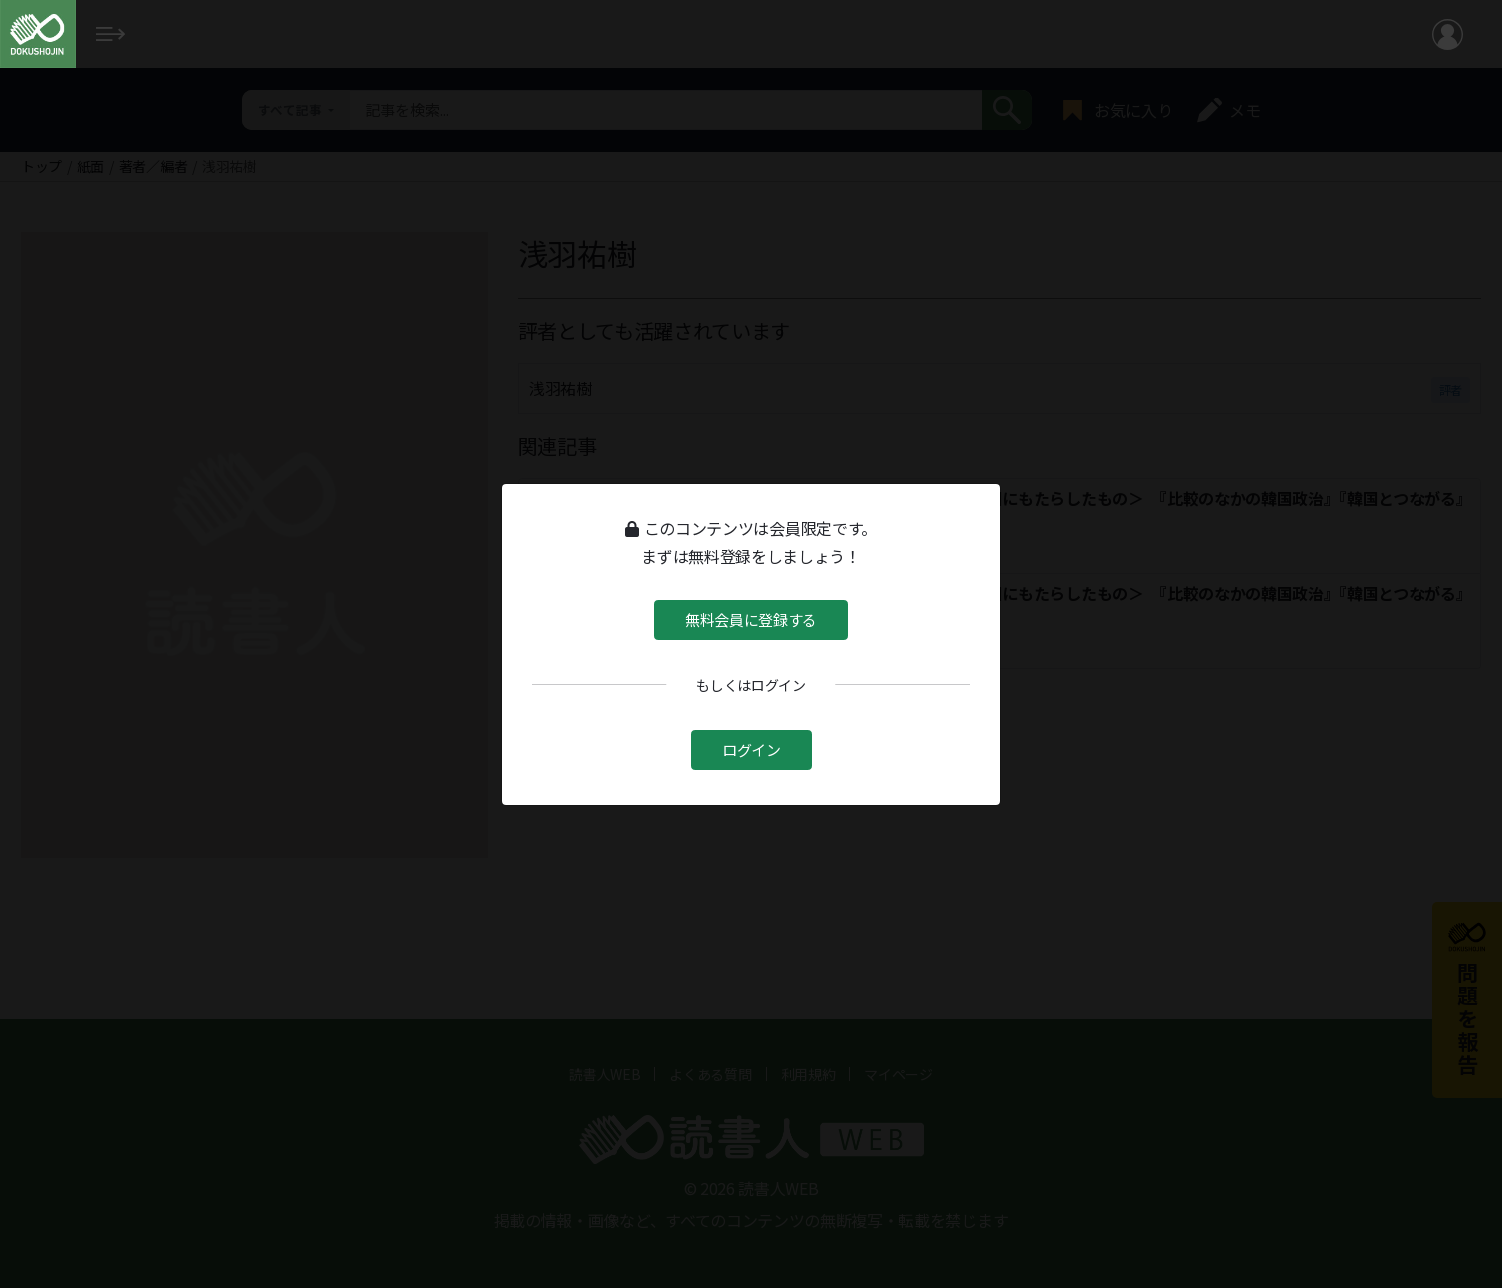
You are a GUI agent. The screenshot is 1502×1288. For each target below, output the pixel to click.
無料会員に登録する (751, 618)
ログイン (751, 749)
